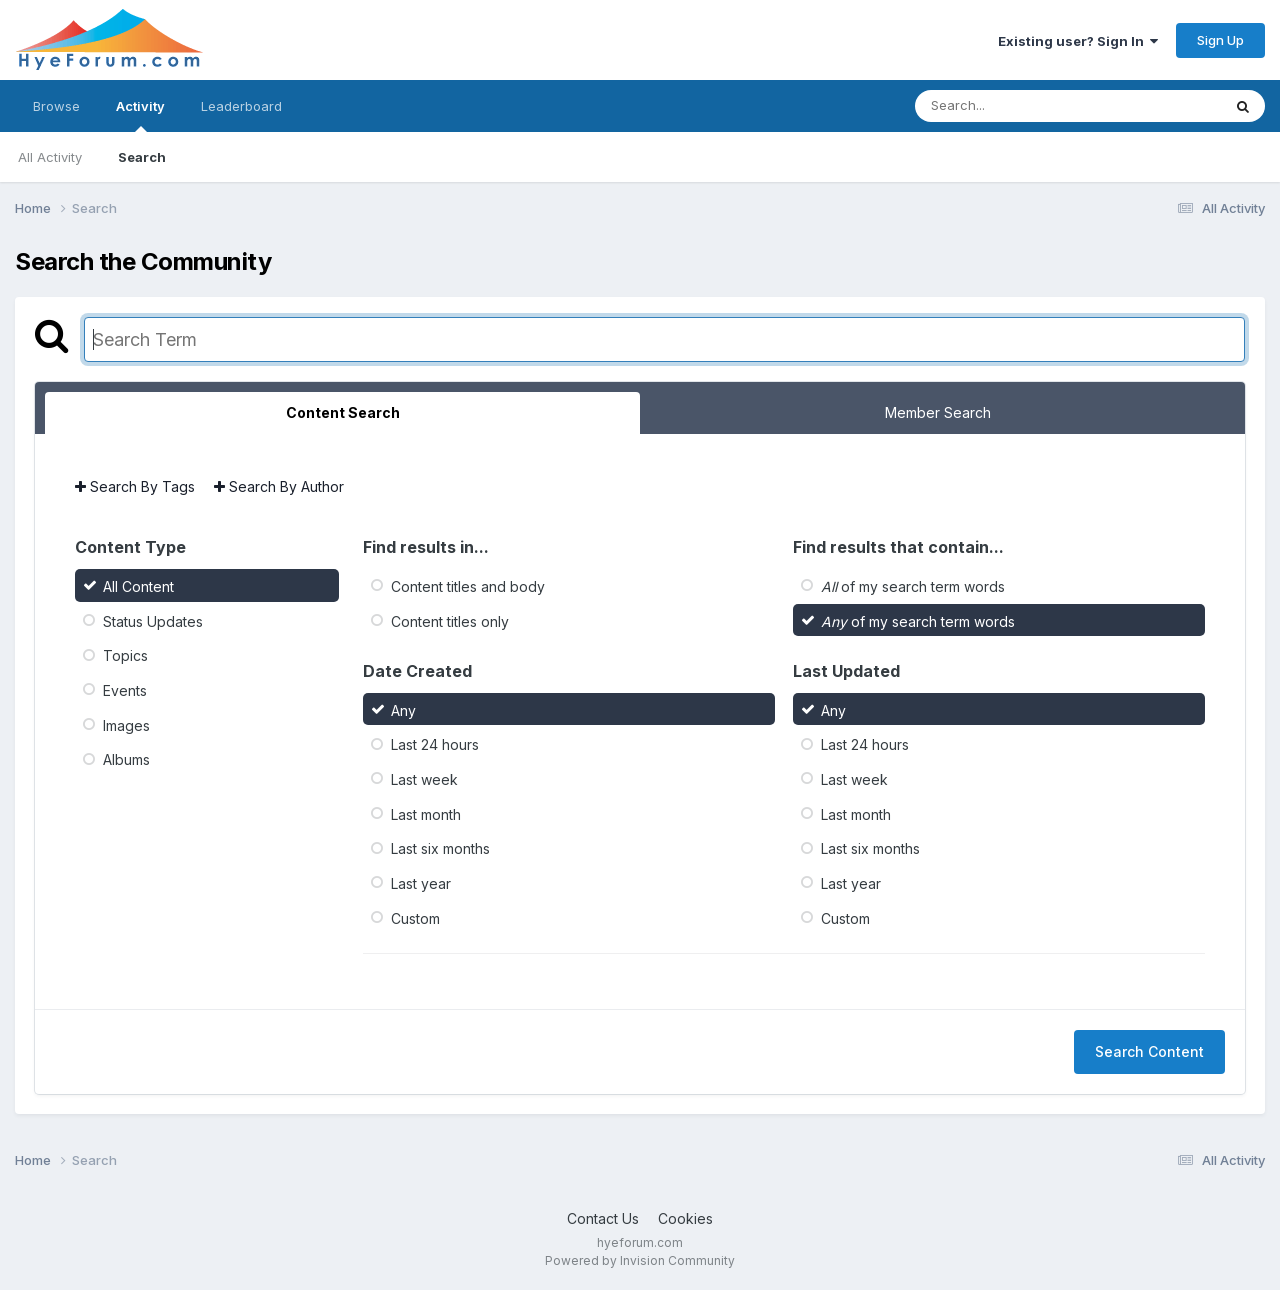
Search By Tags (135, 486)
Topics (125, 655)
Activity (140, 115)
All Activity (50, 157)
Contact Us (603, 1218)
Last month (426, 813)
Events (125, 690)
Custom (415, 917)
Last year (421, 883)
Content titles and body (468, 586)
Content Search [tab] (343, 412)
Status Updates (153, 620)
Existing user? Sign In (1078, 41)
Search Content (1149, 1051)
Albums (126, 759)
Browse (56, 106)
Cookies (685, 1218)
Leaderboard (241, 106)
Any (403, 709)
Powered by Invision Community (640, 1260)
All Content (138, 586)
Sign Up (1220, 40)
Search (142, 157)
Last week (424, 779)
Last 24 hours (435, 744)
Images (126, 724)
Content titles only (450, 620)
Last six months (440, 848)
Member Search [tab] (938, 412)
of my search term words (913, 586)
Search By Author (279, 486)
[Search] (1013, 106)
